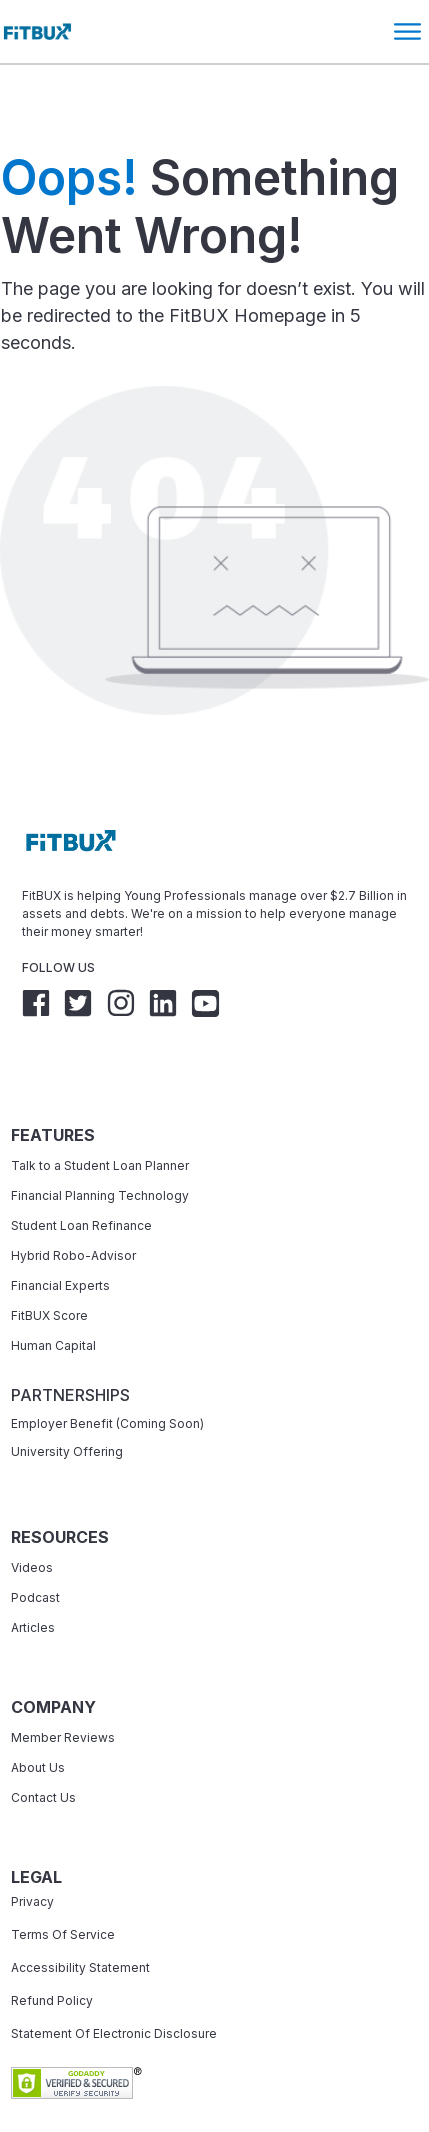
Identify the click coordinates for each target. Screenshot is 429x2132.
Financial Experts (60, 1227)
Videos (32, 1509)
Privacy (32, 1843)
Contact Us (43, 1739)
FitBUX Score (49, 1257)
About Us (38, 1709)
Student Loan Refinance (83, 1167)
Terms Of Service (63, 1876)
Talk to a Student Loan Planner (100, 1107)
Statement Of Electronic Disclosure (114, 1975)
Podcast (35, 1539)
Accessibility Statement (80, 1909)
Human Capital (53, 1287)
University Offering (67, 1393)
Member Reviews (63, 1679)
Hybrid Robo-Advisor (73, 1197)
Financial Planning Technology (100, 1137)
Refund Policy (52, 1942)
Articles (33, 1569)
